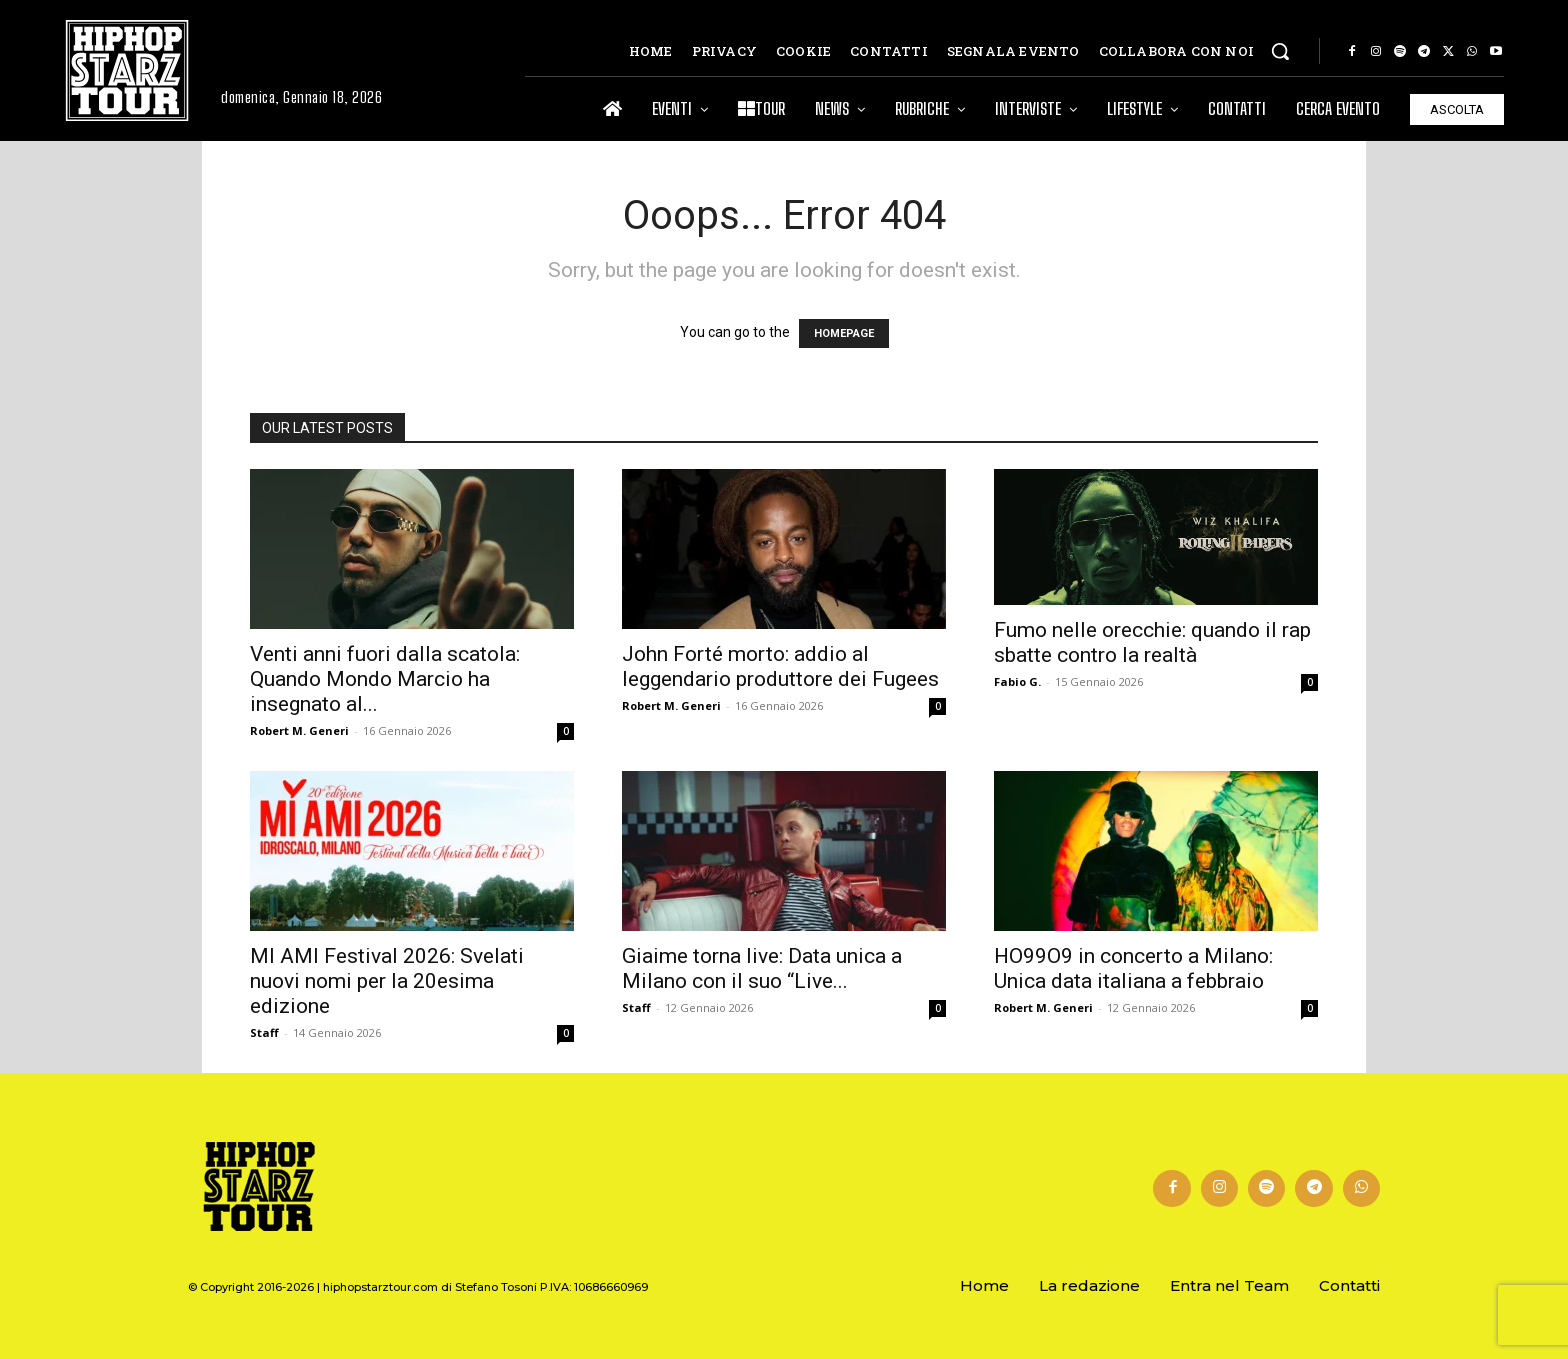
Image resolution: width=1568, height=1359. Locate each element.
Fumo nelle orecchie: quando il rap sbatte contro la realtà (1152, 642)
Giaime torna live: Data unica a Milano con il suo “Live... (762, 968)
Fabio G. (1017, 681)
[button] (1280, 51)
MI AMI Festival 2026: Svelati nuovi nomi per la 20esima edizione (387, 981)
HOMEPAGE (844, 333)
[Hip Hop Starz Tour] (127, 70)
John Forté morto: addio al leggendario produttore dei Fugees (780, 666)
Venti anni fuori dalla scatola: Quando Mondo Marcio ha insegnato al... (385, 679)
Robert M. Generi (299, 730)
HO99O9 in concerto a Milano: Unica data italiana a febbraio (1133, 968)
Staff (264, 1032)
